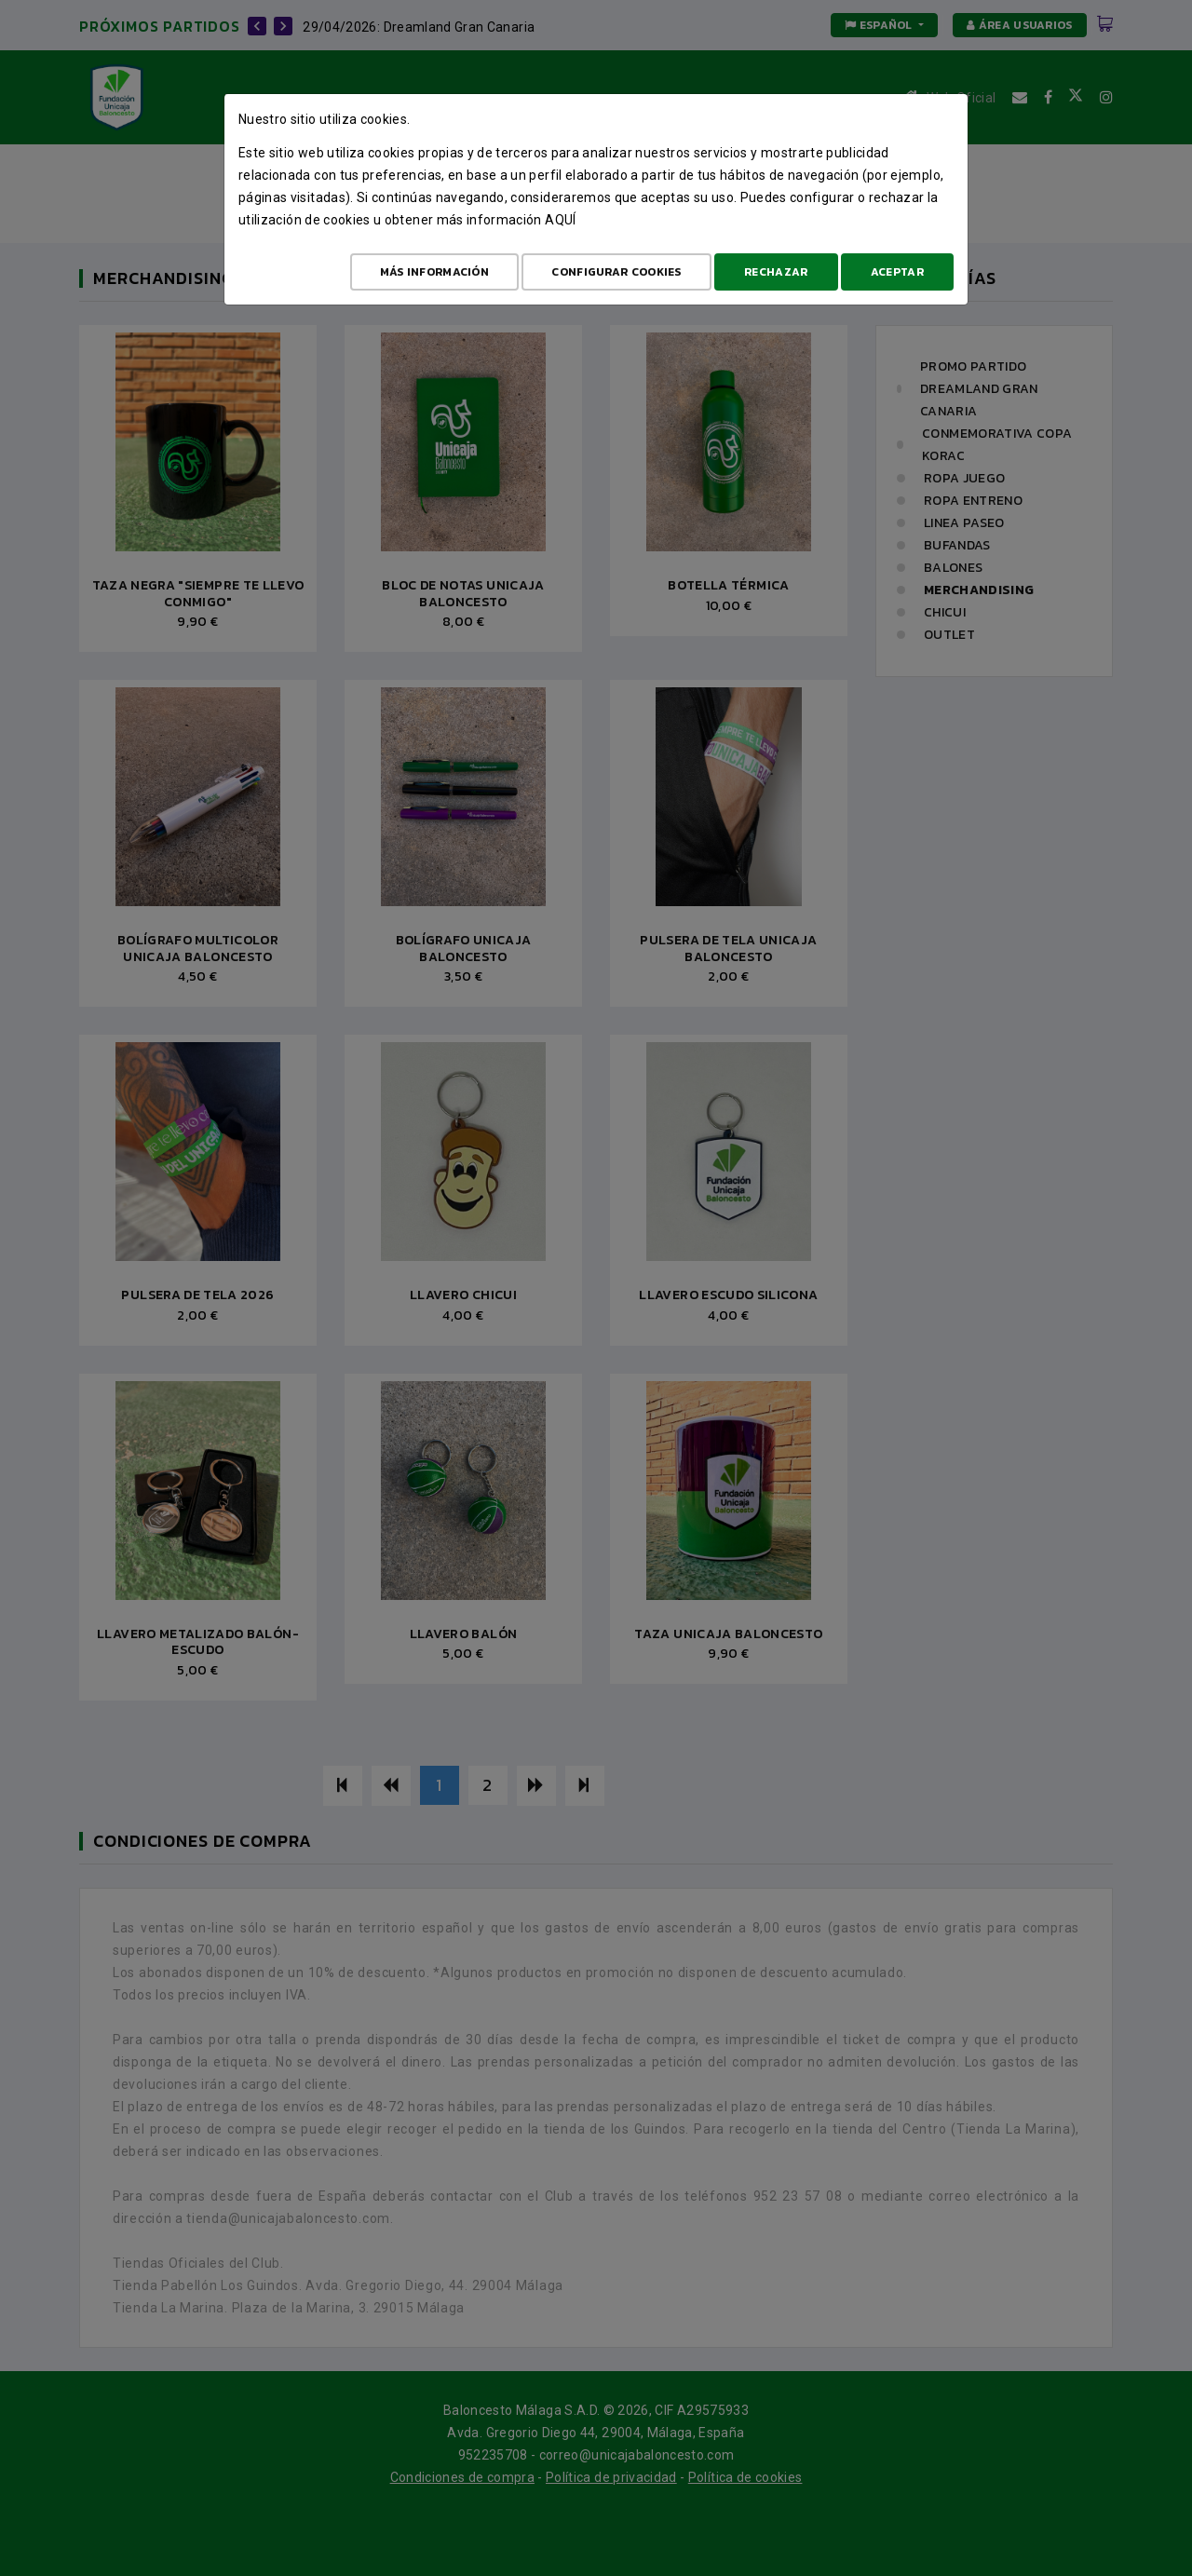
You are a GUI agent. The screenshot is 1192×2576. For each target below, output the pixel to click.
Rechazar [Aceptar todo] (775, 272)
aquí (560, 219)
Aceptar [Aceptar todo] (897, 272)
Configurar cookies (616, 272)
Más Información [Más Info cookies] (435, 272)
